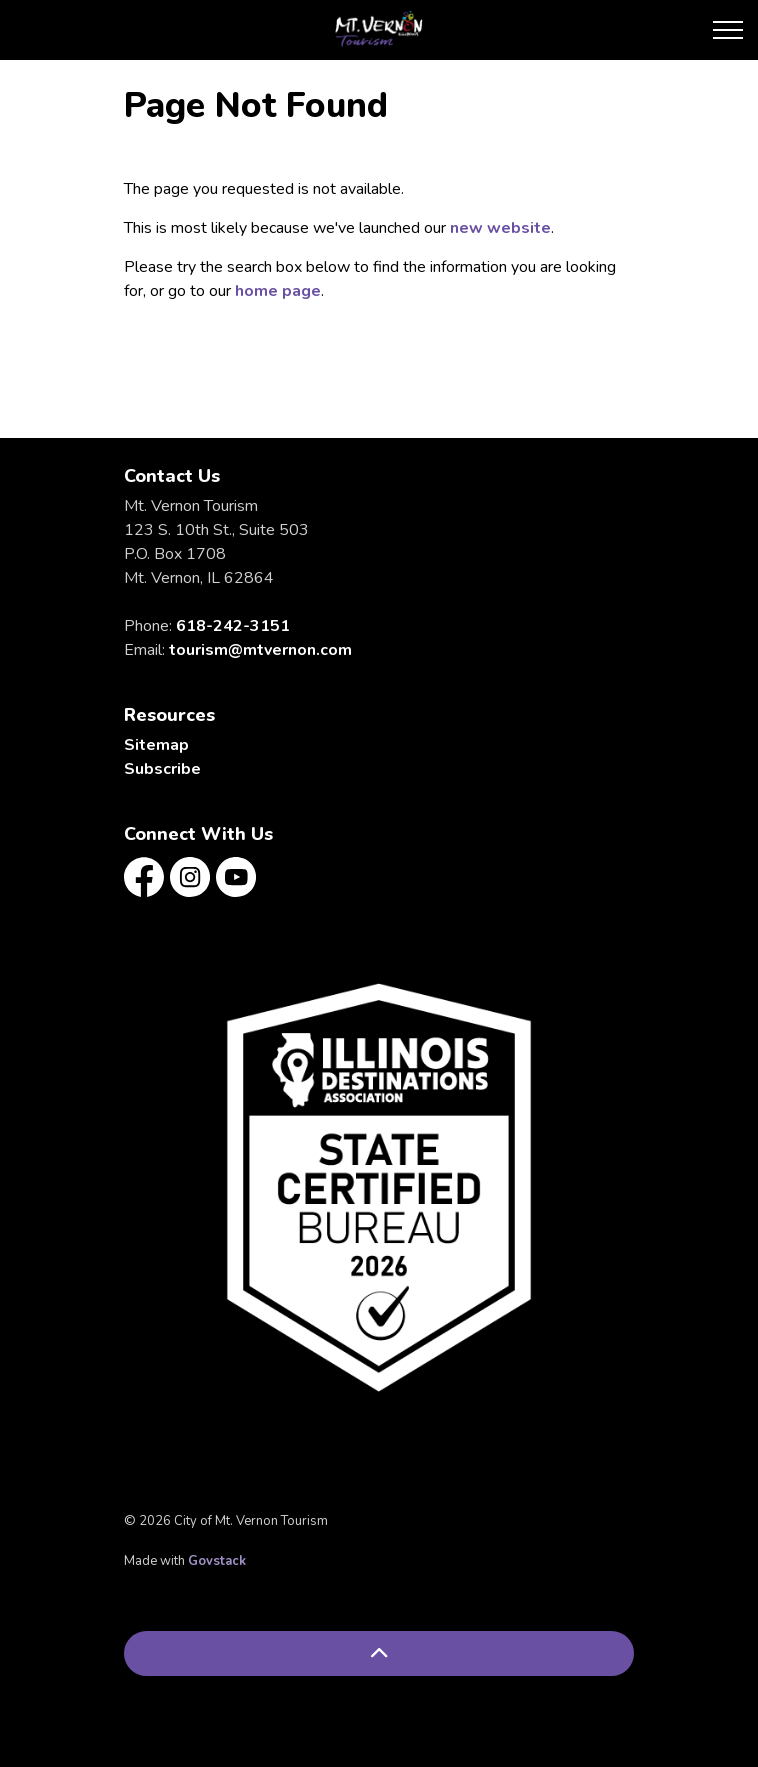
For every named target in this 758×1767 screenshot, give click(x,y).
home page (278, 291)
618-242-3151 (233, 626)
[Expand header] (728, 30)
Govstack (217, 1561)
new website (500, 228)
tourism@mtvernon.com (260, 650)
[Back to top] (379, 1653)
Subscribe (162, 769)
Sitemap (156, 745)
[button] (379, 1187)
